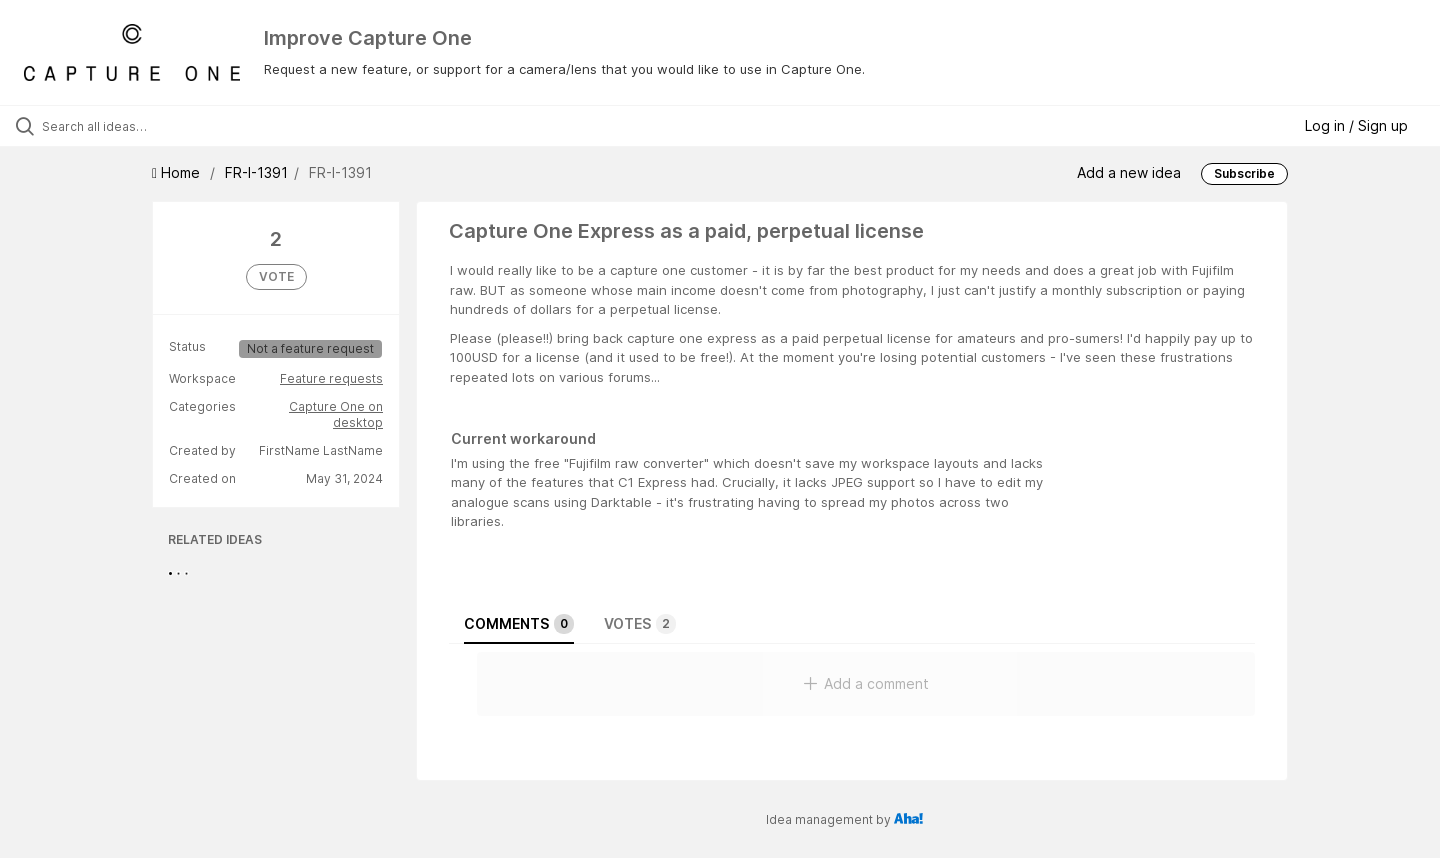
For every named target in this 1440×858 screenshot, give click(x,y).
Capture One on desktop (336, 414)
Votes (640, 624)
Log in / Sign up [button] (1356, 125)
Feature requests (331, 378)
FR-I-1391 (256, 172)
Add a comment (866, 683)
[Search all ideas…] (169, 126)
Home (178, 172)
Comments (519, 624)
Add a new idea (1129, 172)
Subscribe (1244, 173)
